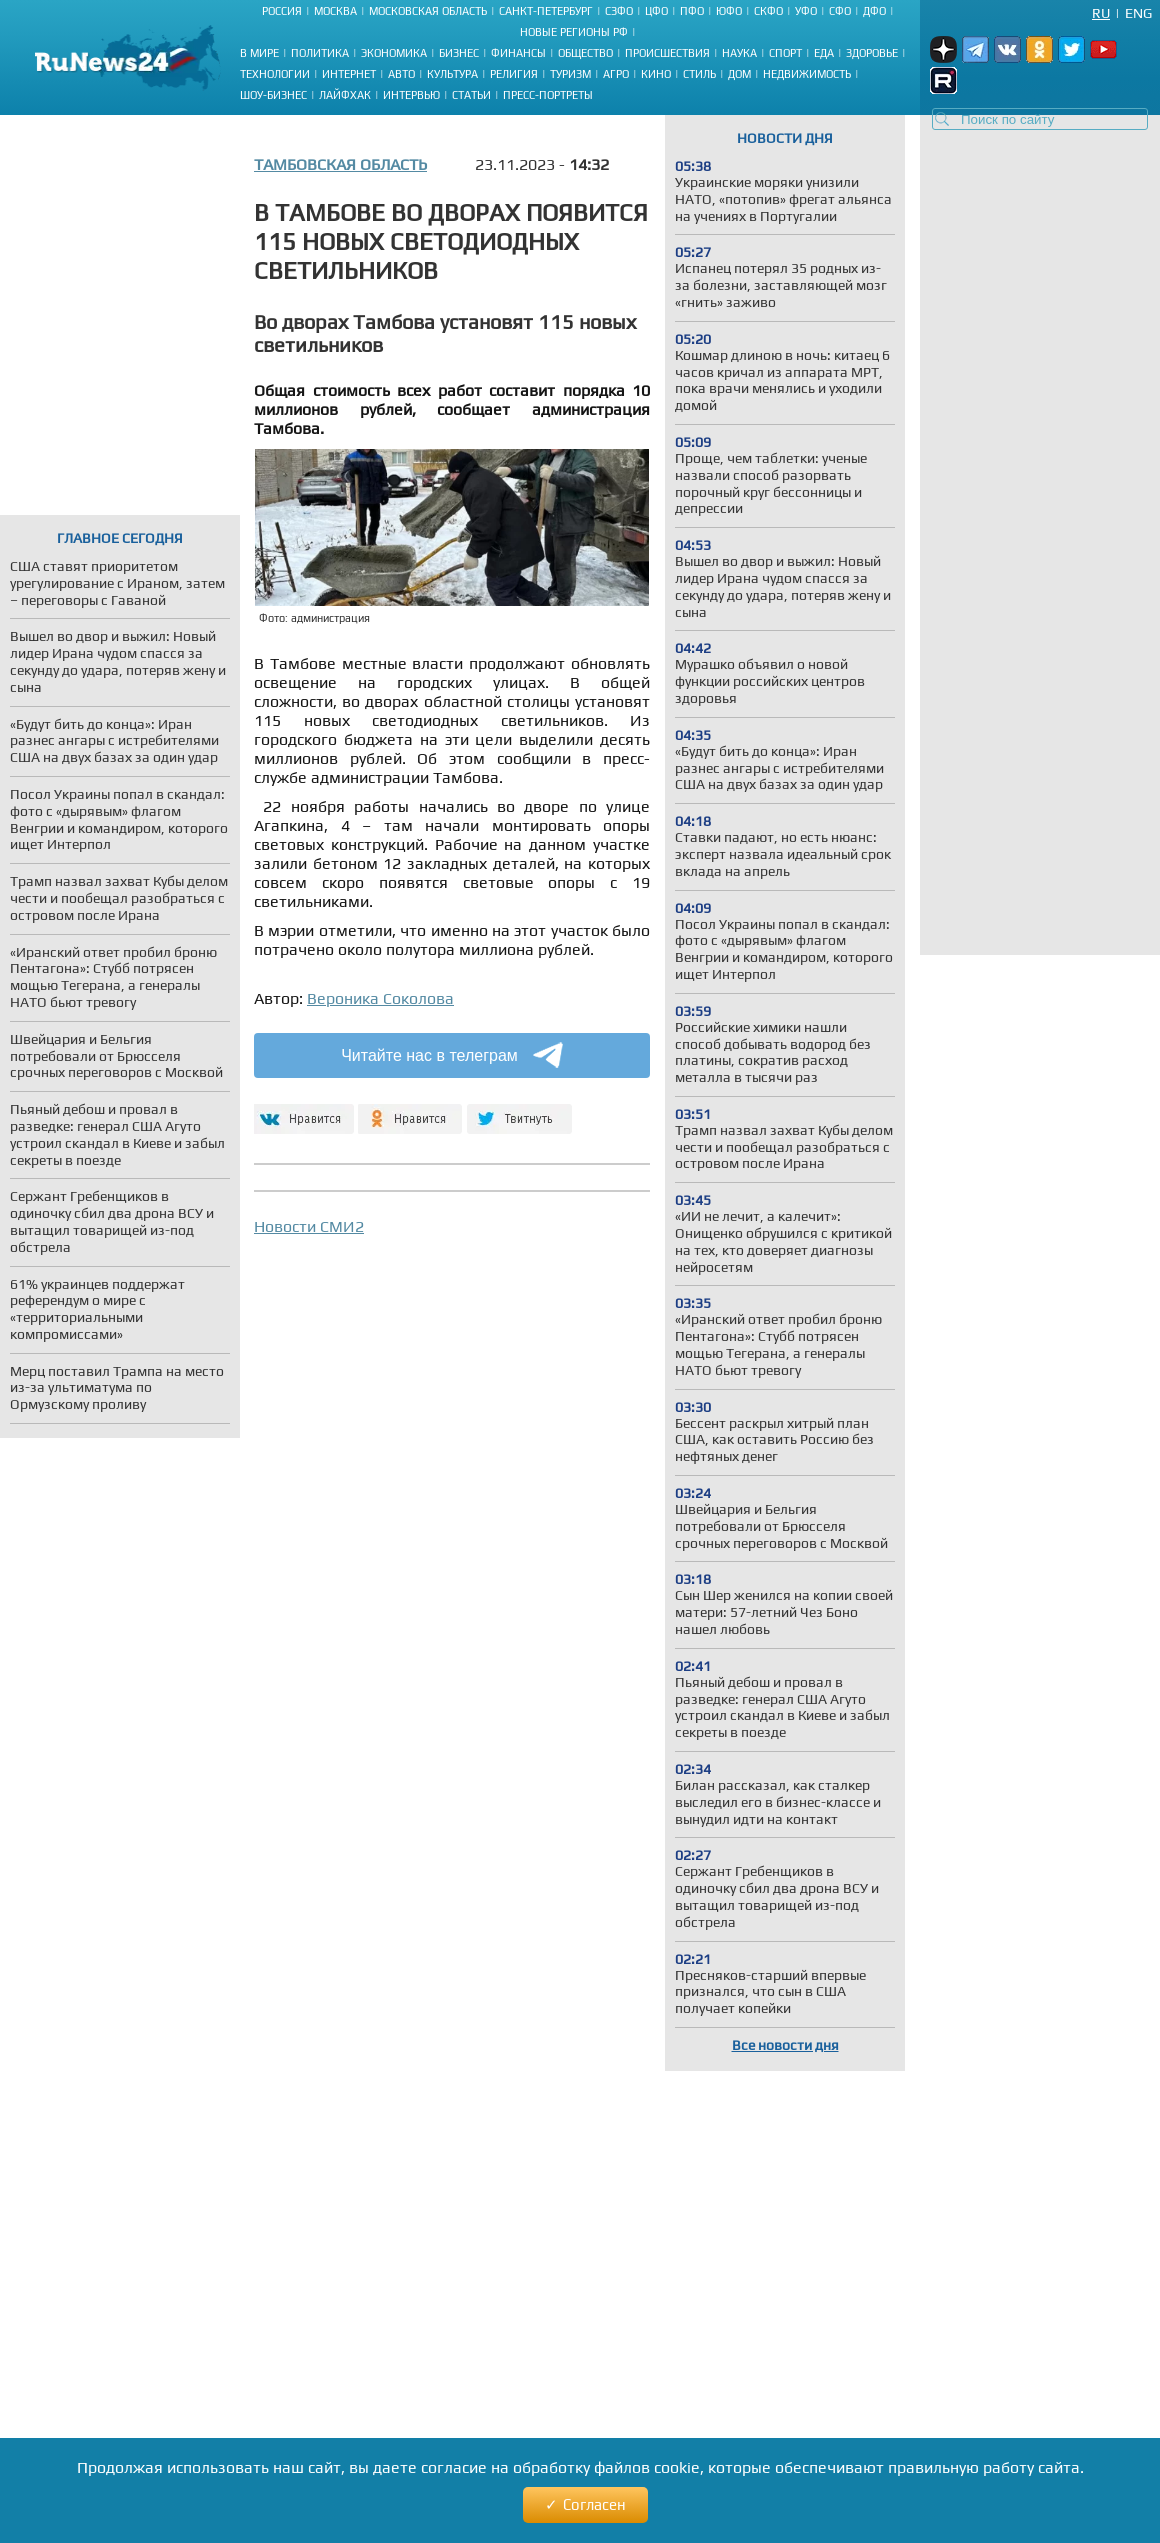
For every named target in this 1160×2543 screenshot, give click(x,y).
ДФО (874, 11)
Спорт (785, 53)
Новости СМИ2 (309, 1226)
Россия (282, 11)
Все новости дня (785, 2045)
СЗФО (619, 11)
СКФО (768, 11)
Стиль (699, 74)
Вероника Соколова (380, 998)
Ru (1101, 13)
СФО (840, 11)
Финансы (518, 53)
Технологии (275, 74)
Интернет (349, 74)
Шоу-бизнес (273, 95)
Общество (585, 53)
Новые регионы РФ (574, 32)
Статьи (471, 95)
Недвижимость (807, 74)
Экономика (394, 53)
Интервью (411, 95)
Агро (616, 74)
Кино (656, 74)
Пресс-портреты (548, 95)
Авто (401, 74)
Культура (452, 74)
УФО (806, 11)
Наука (739, 53)
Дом (739, 74)
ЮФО (729, 11)
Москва (335, 11)
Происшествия (667, 53)
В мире (259, 53)
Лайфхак (345, 95)
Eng (1138, 13)
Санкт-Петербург (546, 11)
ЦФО (656, 11)
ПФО (692, 11)
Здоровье (872, 53)
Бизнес (459, 53)
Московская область (428, 11)
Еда (824, 53)
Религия (514, 74)
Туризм (570, 74)
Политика (320, 53)
